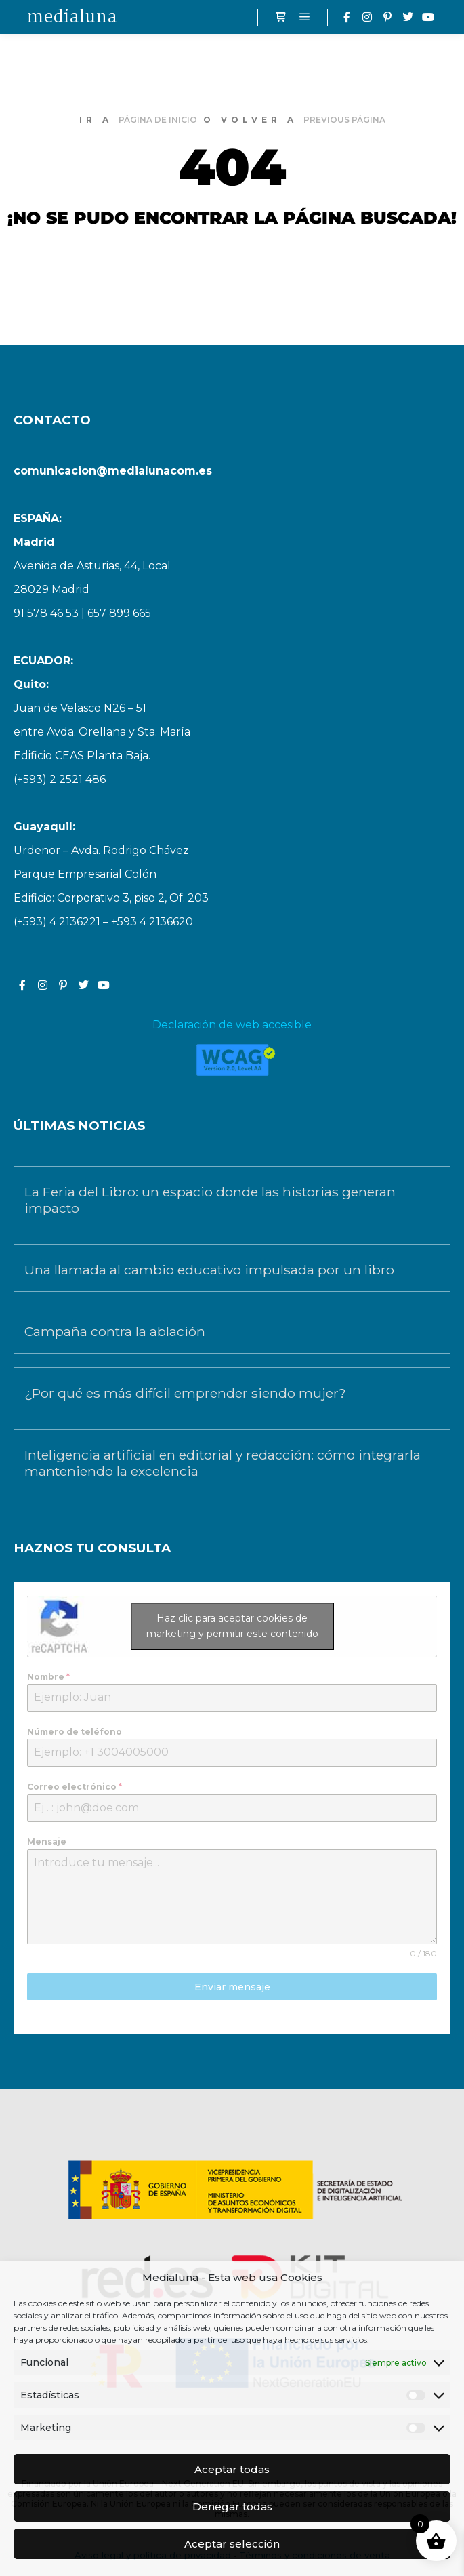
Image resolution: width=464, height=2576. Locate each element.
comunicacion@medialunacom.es (113, 470)
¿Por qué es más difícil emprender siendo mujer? (185, 1393)
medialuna (72, 16)
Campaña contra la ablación (114, 1331)
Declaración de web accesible (232, 1024)
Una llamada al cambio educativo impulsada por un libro (209, 1270)
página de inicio (158, 120)
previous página (344, 120)
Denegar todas (232, 2506)
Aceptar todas (232, 2469)
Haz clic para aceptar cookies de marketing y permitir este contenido (232, 1626)
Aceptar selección (232, 2543)
